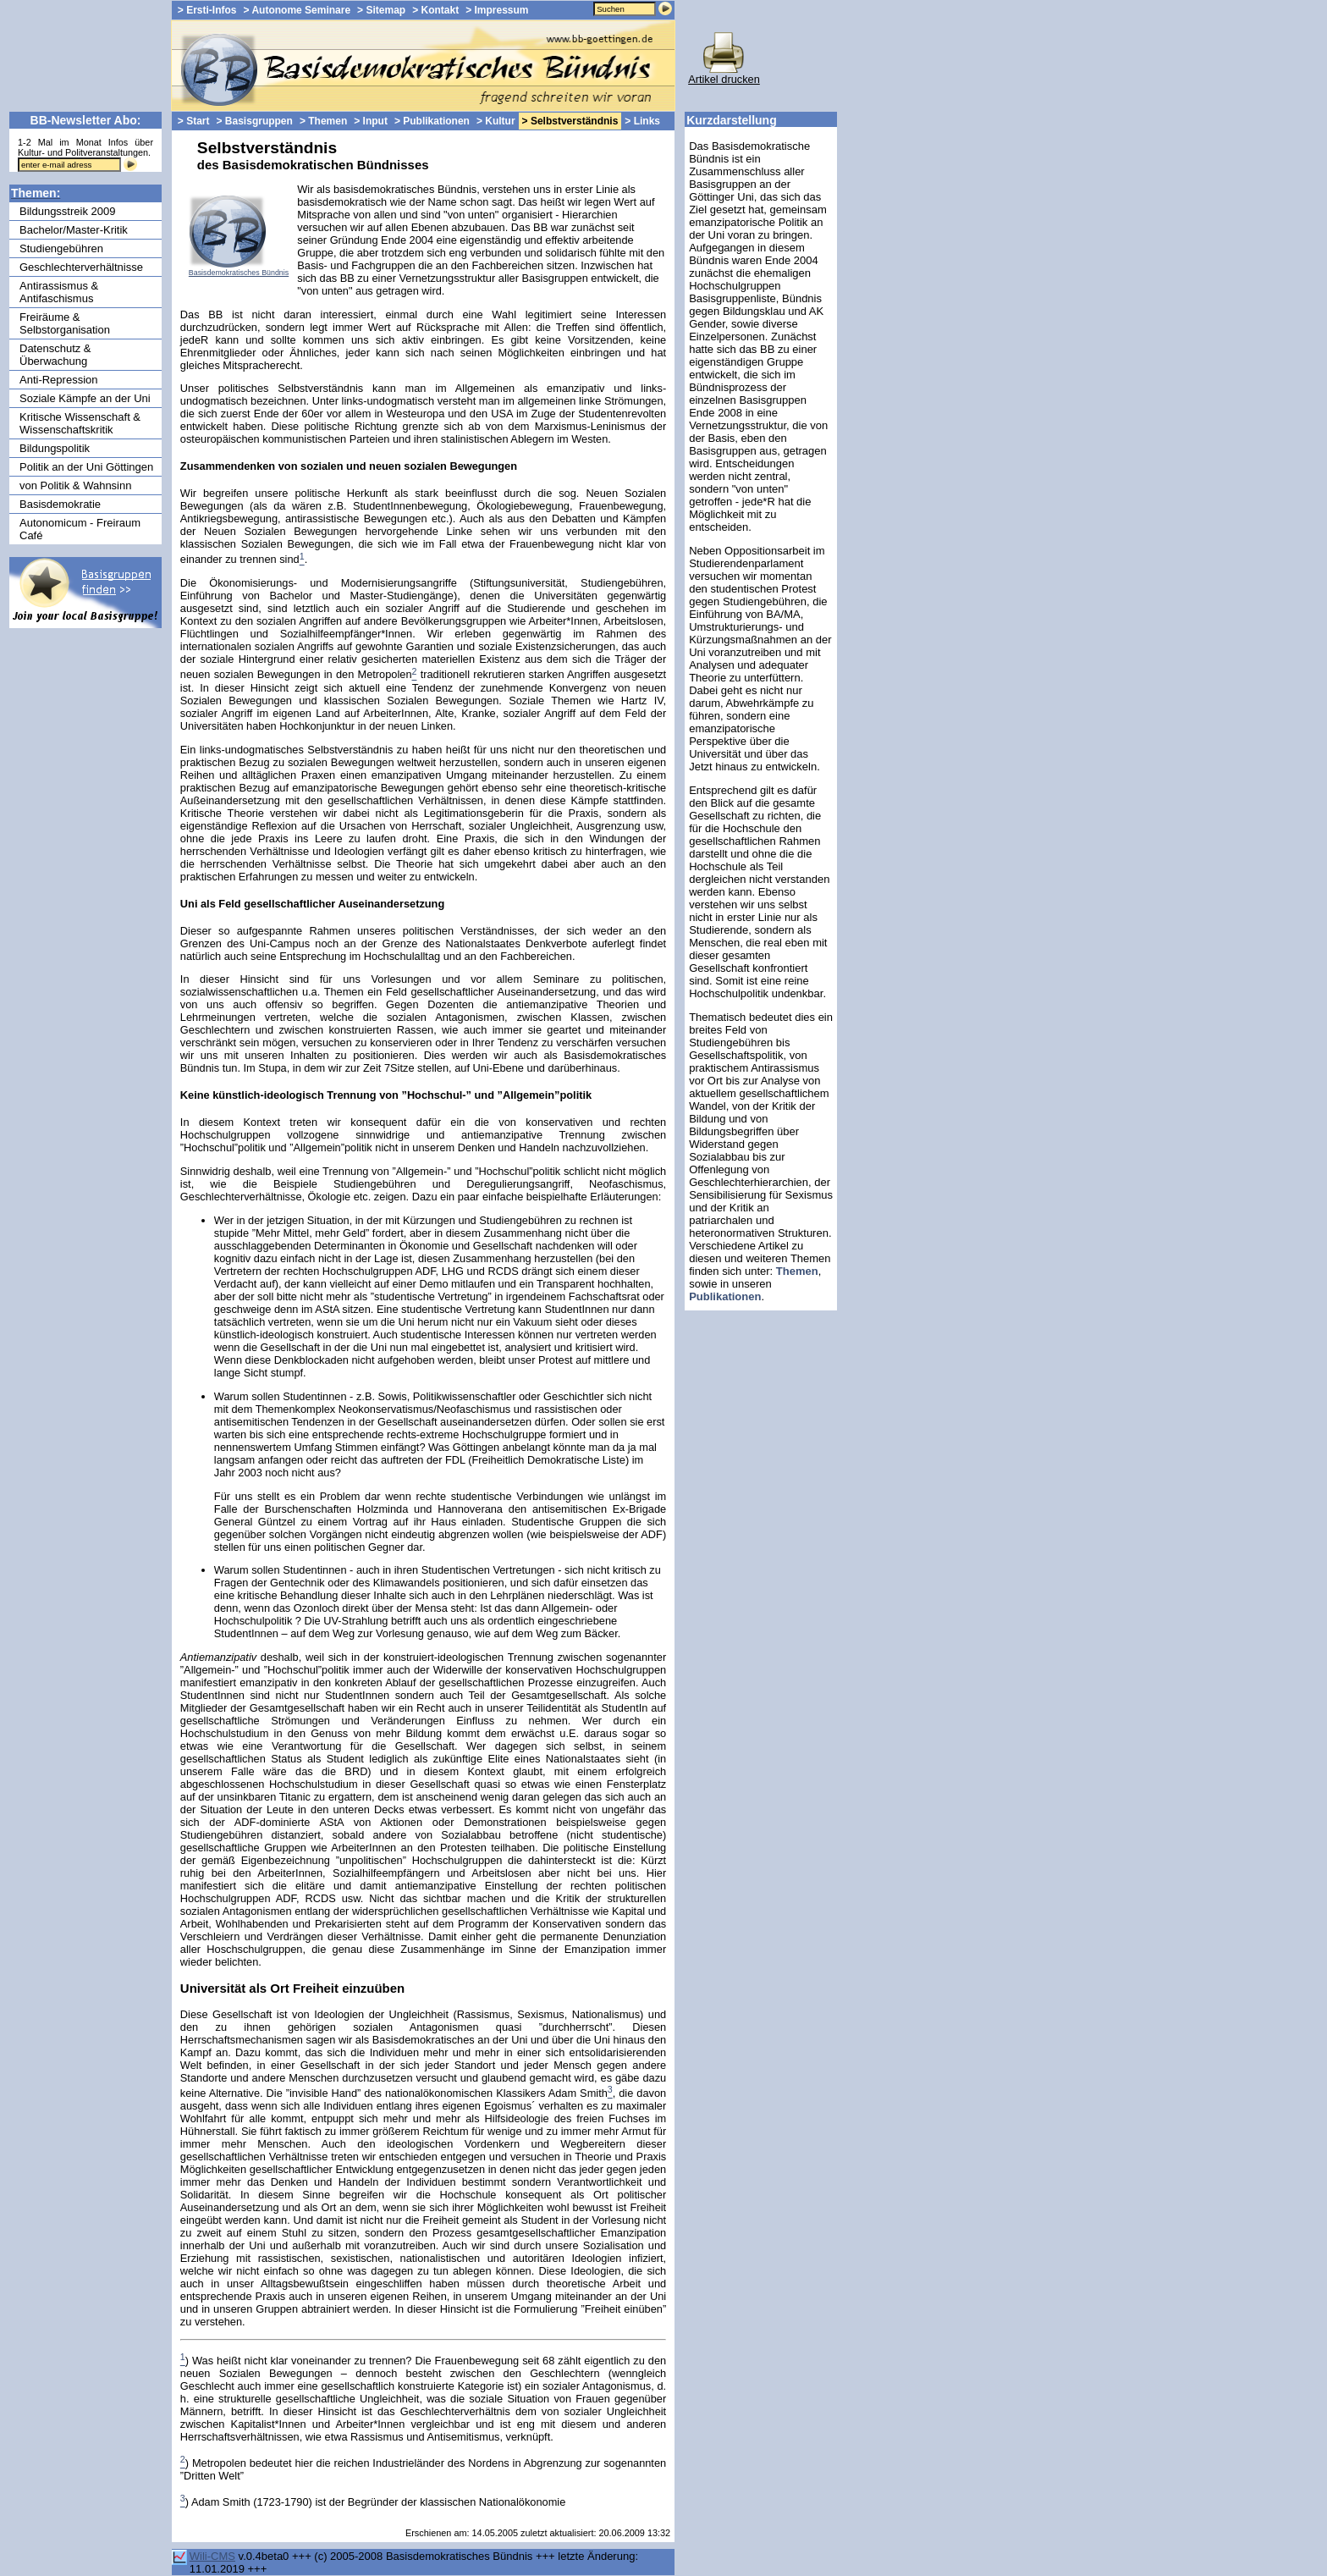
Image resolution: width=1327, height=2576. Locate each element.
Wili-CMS (212, 2556)
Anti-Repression (58, 379)
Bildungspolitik (54, 448)
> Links (642, 121)
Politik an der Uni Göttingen (86, 467)
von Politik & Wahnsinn (75, 485)
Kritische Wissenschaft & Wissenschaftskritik (79, 423)
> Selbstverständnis (570, 121)
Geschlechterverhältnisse (81, 267)
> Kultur (495, 121)
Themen (797, 1271)
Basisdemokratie (60, 504)
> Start (194, 121)
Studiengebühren (61, 248)
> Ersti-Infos (207, 10)
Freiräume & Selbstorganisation (64, 323)
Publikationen (725, 1296)
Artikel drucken (724, 74)
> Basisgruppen (255, 121)
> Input (371, 121)
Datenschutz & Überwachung (55, 354)
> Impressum (496, 10)
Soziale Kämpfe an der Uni (85, 398)
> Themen (323, 121)
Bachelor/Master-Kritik (73, 229)
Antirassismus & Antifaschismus (58, 292)
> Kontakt (435, 10)
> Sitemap (381, 10)
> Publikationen (432, 121)
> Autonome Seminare (297, 10)
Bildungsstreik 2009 (67, 211)
